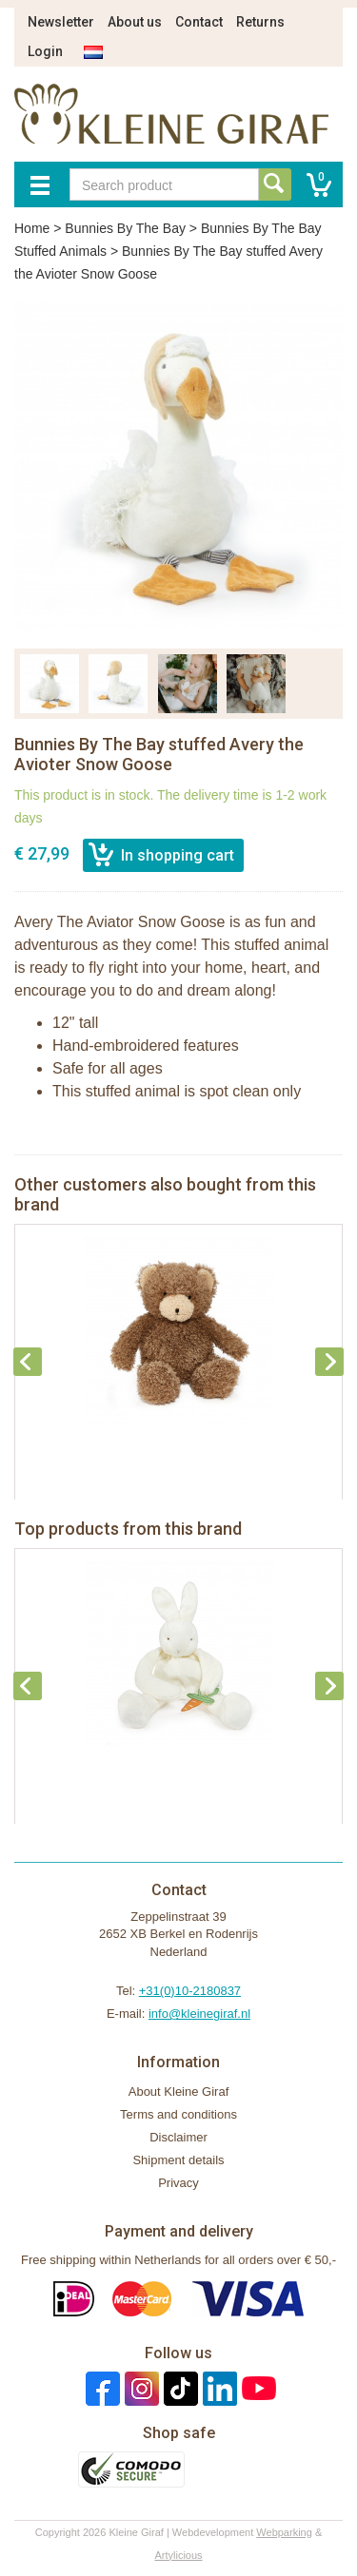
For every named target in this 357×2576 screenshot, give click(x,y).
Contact (199, 21)
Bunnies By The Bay (125, 228)
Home (32, 228)
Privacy (178, 2183)
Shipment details (178, 2160)
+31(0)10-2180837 (190, 1991)
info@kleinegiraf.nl (199, 2013)
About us (135, 21)
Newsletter (61, 21)
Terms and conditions (178, 2114)
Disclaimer (178, 2137)
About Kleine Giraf (179, 2091)
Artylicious (178, 2555)
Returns (260, 21)
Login (45, 51)
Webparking (284, 2532)
